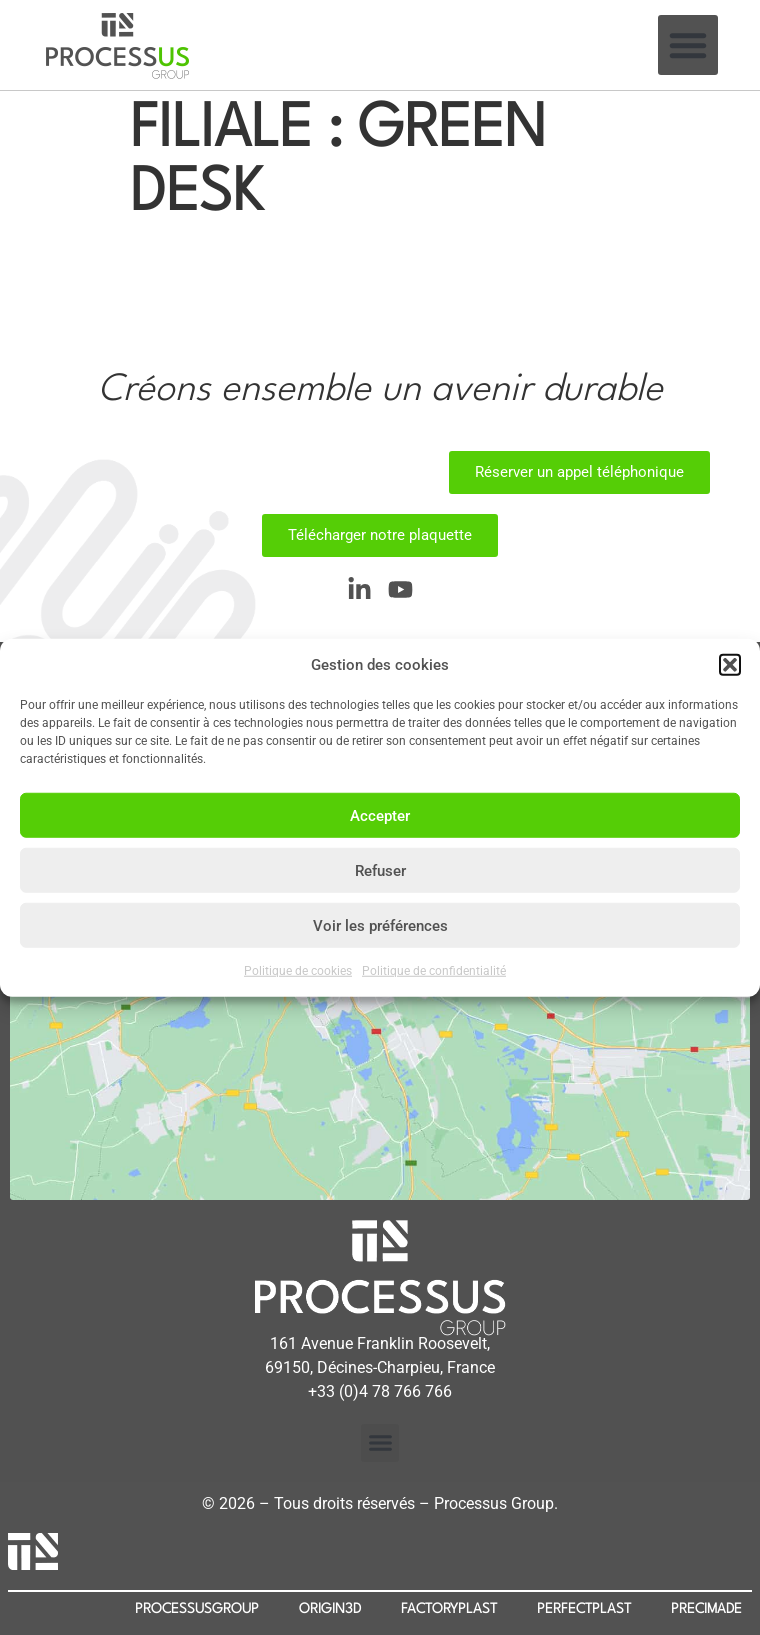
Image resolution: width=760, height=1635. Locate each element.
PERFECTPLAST (584, 1609)
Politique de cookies (298, 971)
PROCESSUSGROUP (197, 1609)
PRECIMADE (706, 1609)
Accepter (380, 815)
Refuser (380, 870)
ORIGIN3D (330, 1609)
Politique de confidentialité (434, 971)
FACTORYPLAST (449, 1609)
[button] (730, 665)
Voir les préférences (380, 925)
